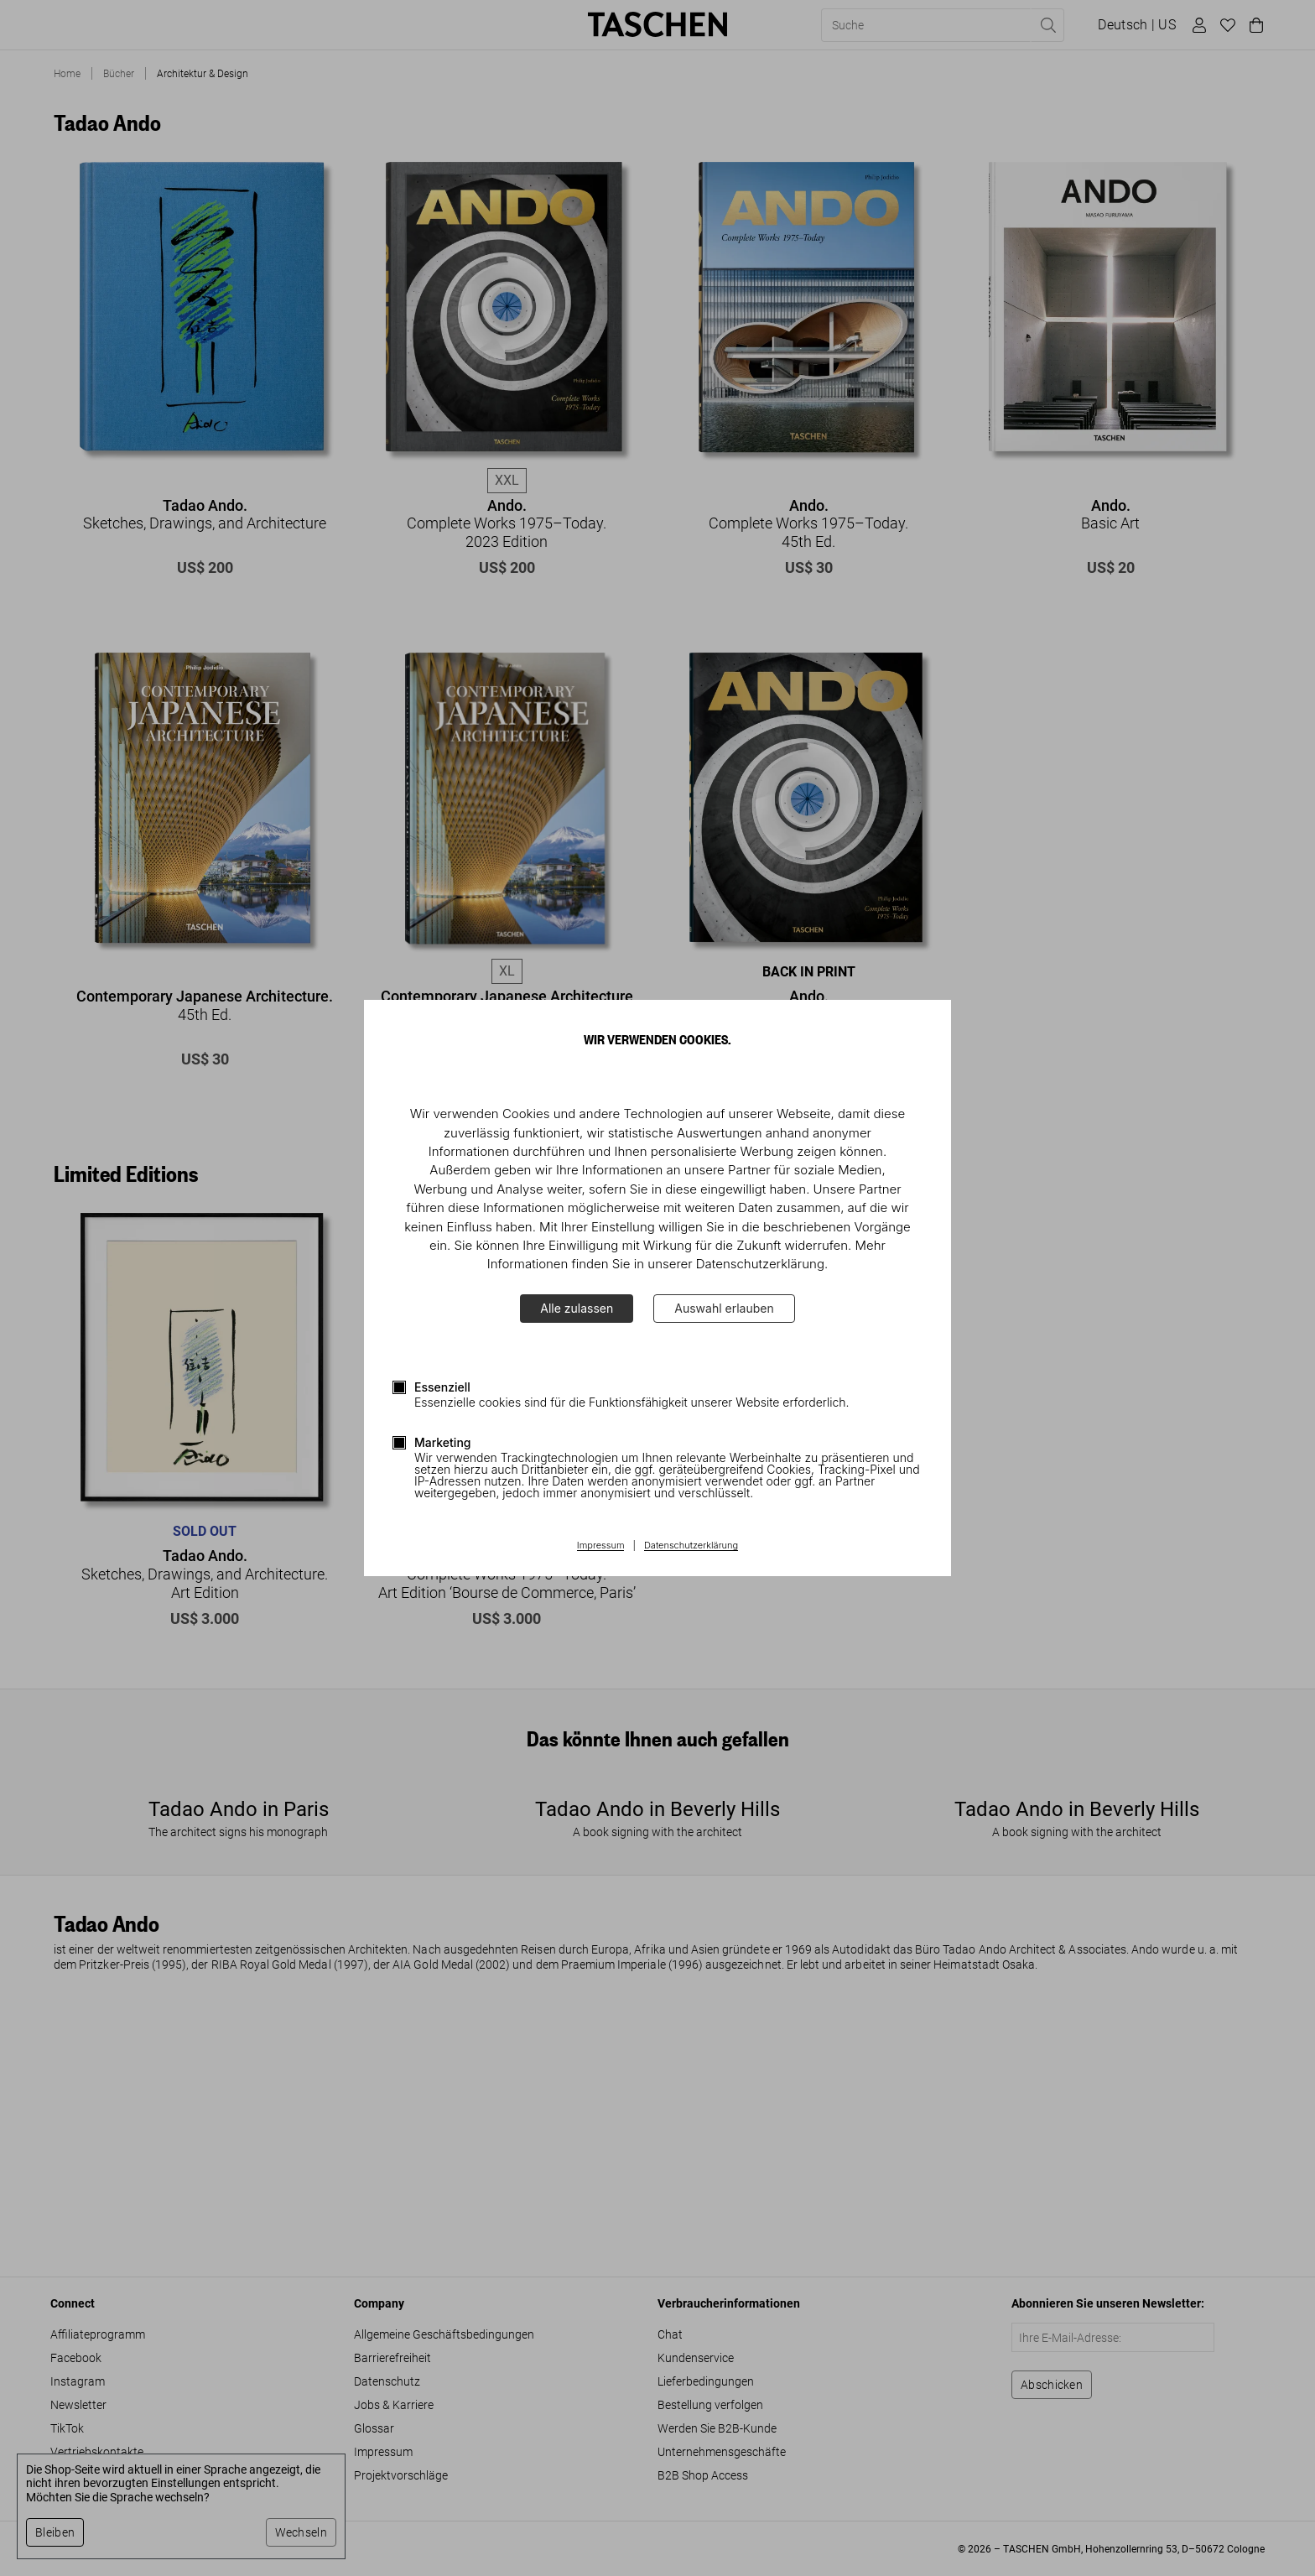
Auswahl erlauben (723, 1308)
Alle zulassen (576, 1308)
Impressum (601, 1546)
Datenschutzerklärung (691, 1546)
